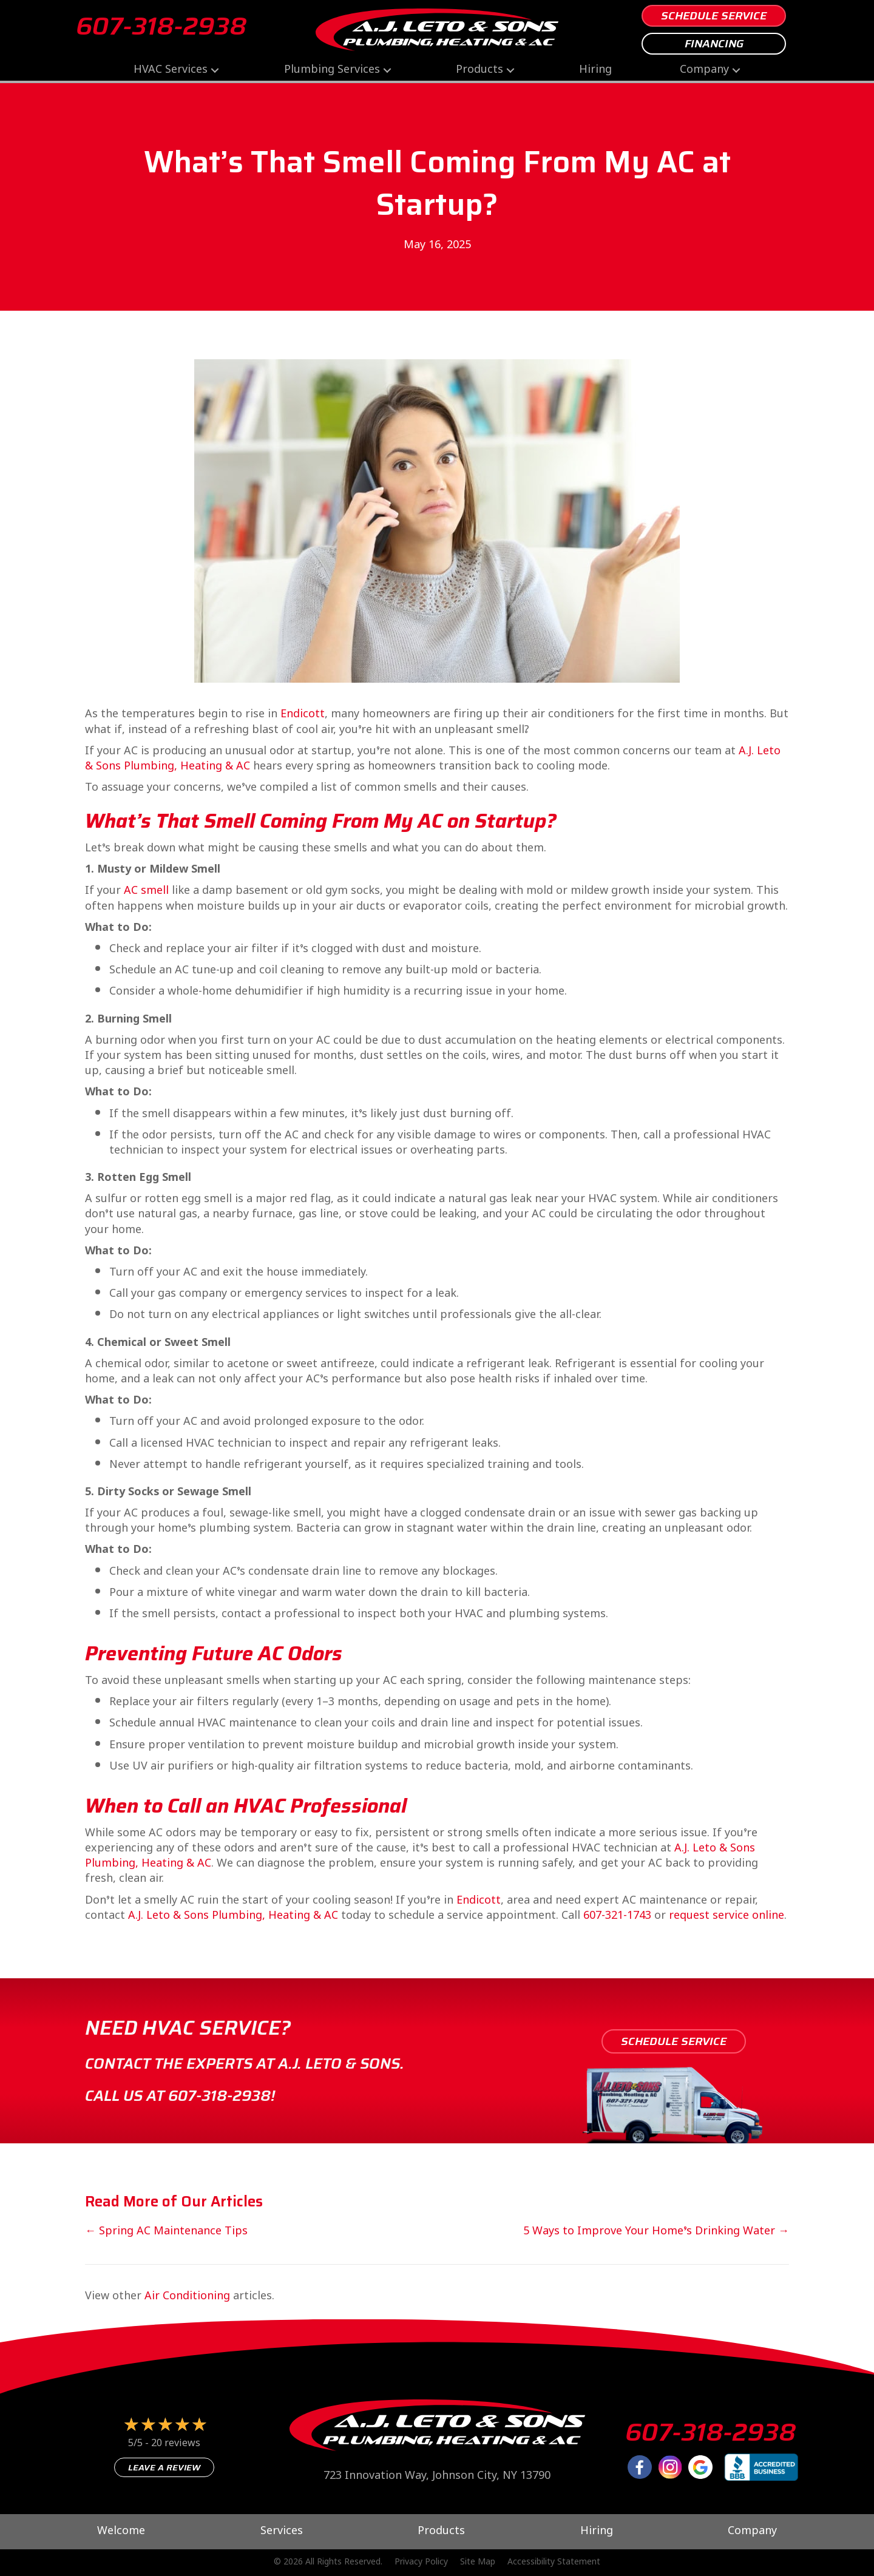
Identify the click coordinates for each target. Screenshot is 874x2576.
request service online (726, 1916)
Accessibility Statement (553, 2562)
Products (479, 70)
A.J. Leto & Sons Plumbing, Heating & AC (233, 1916)
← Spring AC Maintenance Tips (166, 2231)
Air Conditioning (187, 2296)
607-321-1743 (617, 1916)
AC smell (146, 891)
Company (704, 70)
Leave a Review (164, 2467)
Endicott (302, 714)
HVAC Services (171, 70)
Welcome (121, 2531)
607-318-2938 (161, 26)
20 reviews (175, 2444)
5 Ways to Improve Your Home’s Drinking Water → (656, 2231)
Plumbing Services (332, 70)
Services (281, 2531)
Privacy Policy (421, 2562)
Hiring (595, 70)
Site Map (477, 2562)
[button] (215, 70)
